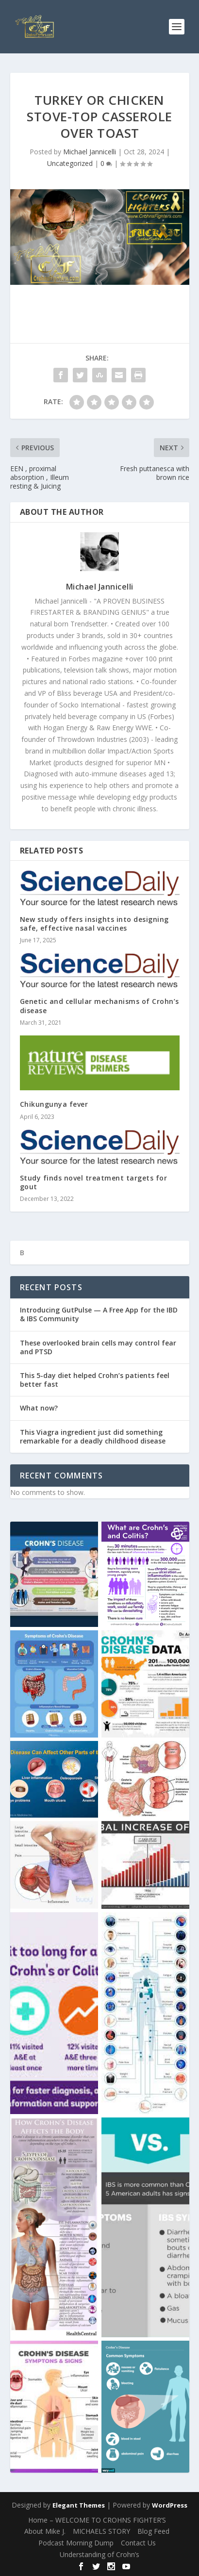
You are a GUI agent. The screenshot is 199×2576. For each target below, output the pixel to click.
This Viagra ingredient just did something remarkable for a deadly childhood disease (93, 1436)
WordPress (169, 2505)
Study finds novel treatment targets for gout (93, 1182)
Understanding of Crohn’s (99, 2554)
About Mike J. (45, 2531)
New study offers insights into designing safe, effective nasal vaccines (94, 924)
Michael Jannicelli (89, 151)
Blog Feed (153, 2531)
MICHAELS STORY (101, 2531)
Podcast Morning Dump (76, 2542)
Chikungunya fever (54, 1104)
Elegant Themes (78, 2505)
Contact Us (138, 2542)
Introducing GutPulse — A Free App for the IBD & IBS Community (99, 1314)
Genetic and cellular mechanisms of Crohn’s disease (99, 1006)
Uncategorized (70, 163)
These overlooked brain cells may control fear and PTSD (98, 1347)
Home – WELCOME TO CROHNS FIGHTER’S (97, 2520)
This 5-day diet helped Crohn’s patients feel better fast (94, 1380)
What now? (39, 1407)
